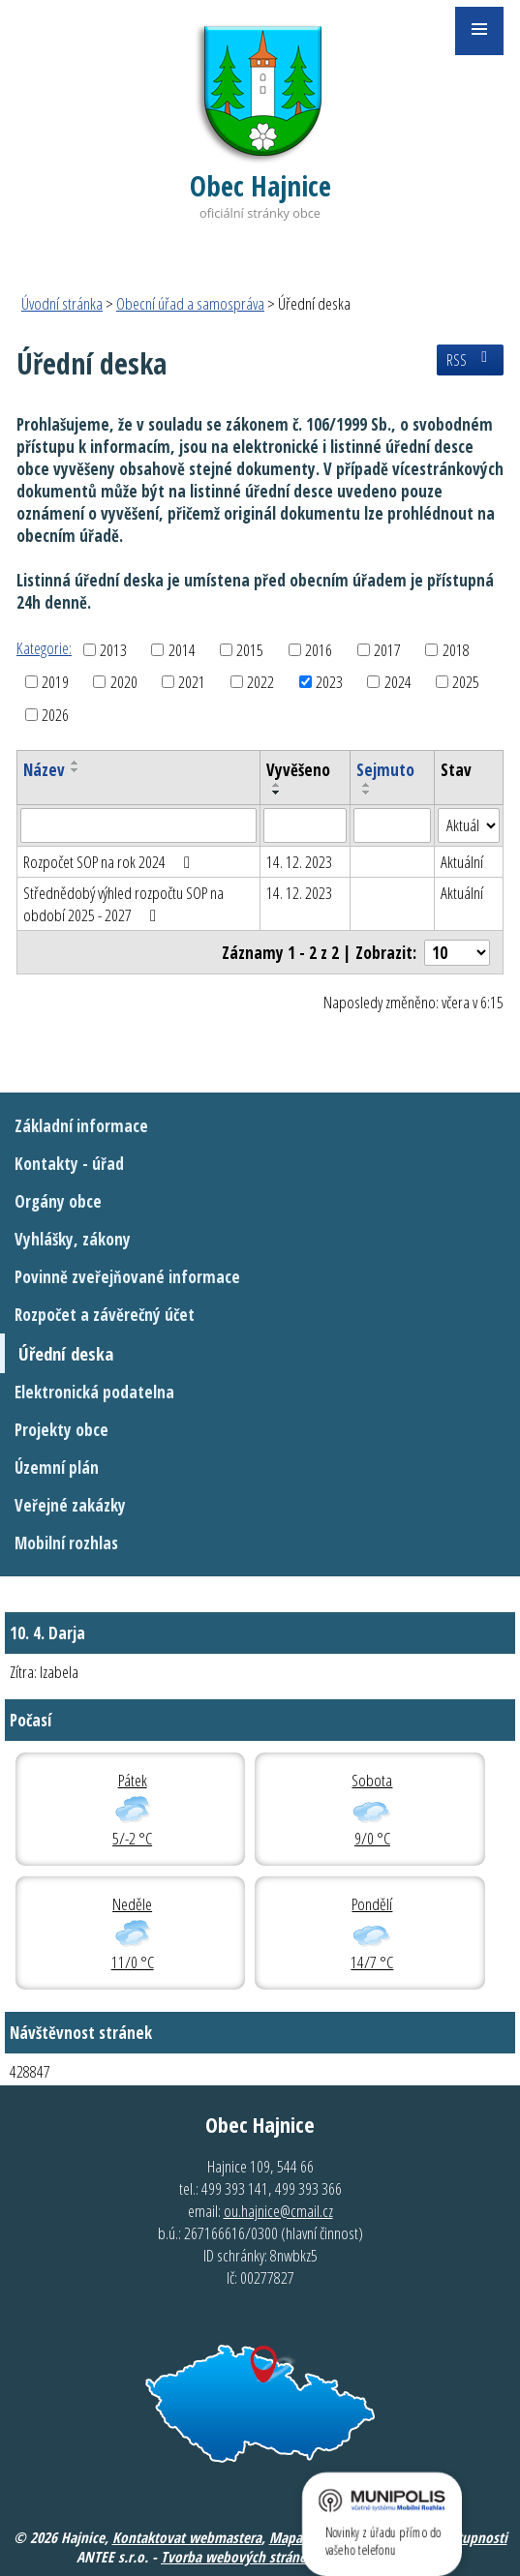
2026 (55, 715)
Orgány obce (58, 1201)
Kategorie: (44, 648)
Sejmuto (385, 770)
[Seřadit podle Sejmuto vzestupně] (367, 785)
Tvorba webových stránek (237, 2556)
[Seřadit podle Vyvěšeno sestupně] (277, 792)
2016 (318, 650)
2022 (260, 682)
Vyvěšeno (298, 770)
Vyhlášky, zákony (73, 1239)
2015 (249, 650)
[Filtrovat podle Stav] (469, 825)
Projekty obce (61, 1430)
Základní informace (81, 1126)
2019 (55, 682)
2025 (465, 682)
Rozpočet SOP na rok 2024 (110, 862)
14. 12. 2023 (299, 862)
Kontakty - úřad (69, 1164)
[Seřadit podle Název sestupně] (75, 770)
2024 (398, 682)
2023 (329, 682)
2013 (113, 650)
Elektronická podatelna (94, 1392)
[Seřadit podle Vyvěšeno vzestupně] (277, 785)
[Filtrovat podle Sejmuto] (392, 825)
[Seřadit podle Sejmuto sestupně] (367, 792)
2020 (124, 682)
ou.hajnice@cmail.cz (278, 2211)
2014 (182, 650)
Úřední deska (65, 1353)
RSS (470, 360)
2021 (191, 682)
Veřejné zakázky (70, 1505)
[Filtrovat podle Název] (138, 825)
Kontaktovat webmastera (186, 2537)
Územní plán (57, 1467)
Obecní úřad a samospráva (190, 303)
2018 (456, 650)
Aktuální (462, 862)
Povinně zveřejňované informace (127, 1277)
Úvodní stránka (62, 303)
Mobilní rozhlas (66, 1543)
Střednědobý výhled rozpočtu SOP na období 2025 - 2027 (123, 904)
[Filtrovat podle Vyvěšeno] (305, 825)
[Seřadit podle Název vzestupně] (75, 762)
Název (44, 770)
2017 (387, 650)
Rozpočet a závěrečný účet (105, 1314)
